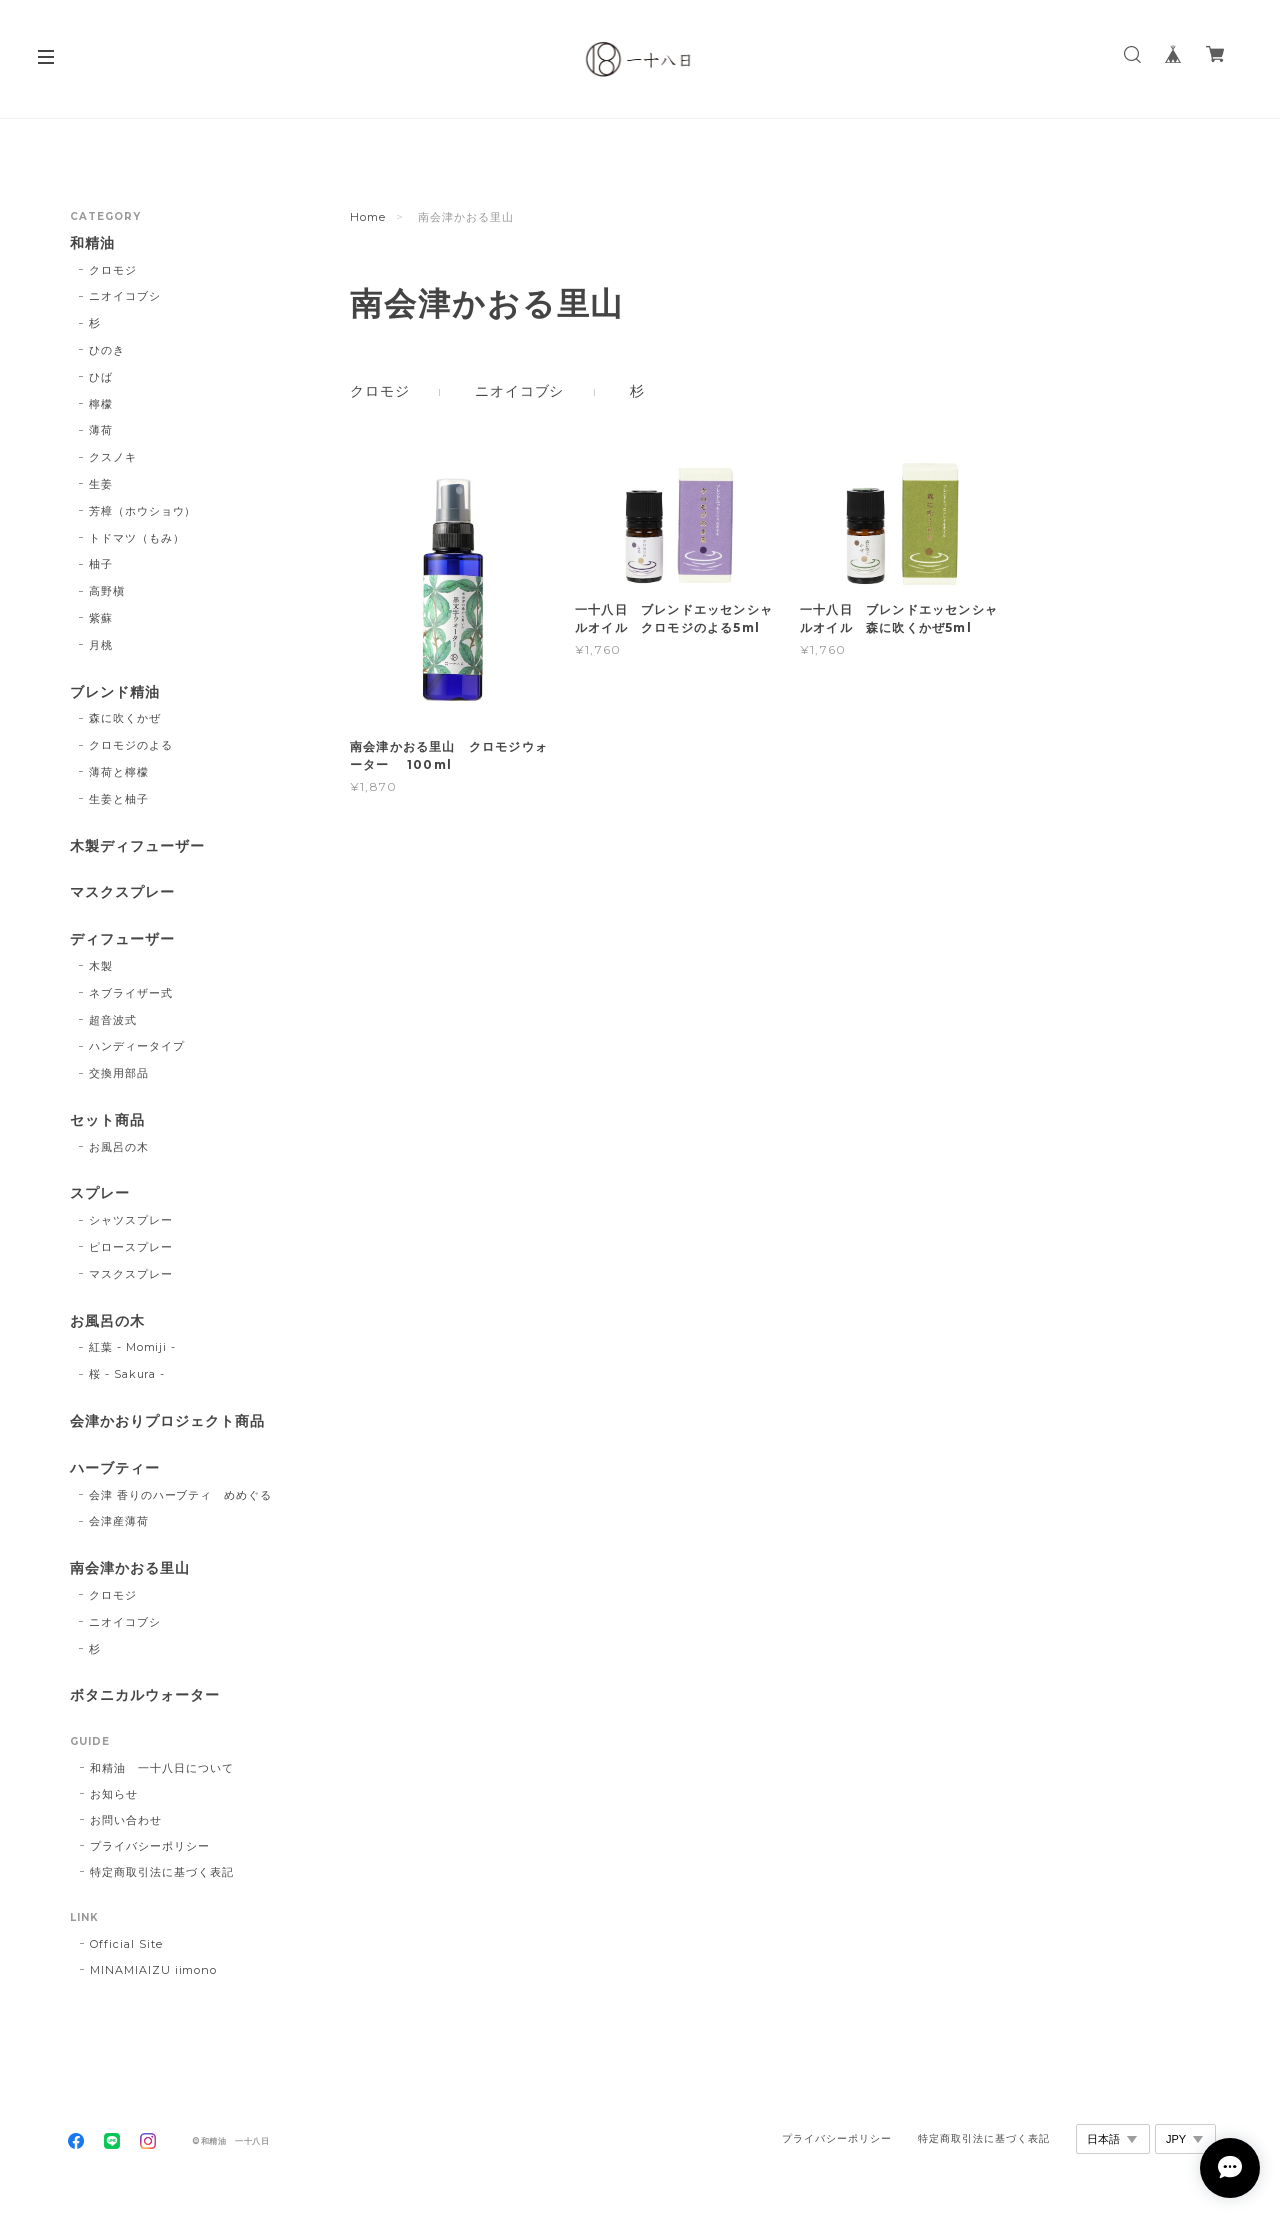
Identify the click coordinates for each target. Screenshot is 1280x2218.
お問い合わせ (126, 1820)
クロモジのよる (131, 745)
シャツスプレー (131, 1220)
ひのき (107, 350)
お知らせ (114, 1794)
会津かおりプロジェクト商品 (167, 1421)
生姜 (101, 484)
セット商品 (107, 1120)
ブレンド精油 (115, 692)
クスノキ (113, 457)
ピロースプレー (131, 1247)
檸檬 (101, 404)
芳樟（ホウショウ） (143, 511)
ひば (101, 377)
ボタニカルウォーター (145, 1695)
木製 (101, 966)
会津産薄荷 (119, 1521)
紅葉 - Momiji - (132, 1347)
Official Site (126, 1944)
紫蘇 (101, 618)
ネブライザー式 (131, 993)
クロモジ (379, 391)
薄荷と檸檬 (119, 772)
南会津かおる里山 (130, 1568)
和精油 (92, 243)
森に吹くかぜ (125, 718)
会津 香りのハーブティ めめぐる (180, 1495)
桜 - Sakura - (127, 1374)
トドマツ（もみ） (137, 538)
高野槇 (107, 591)
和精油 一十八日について (162, 1768)
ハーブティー (115, 1468)
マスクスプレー (122, 892)
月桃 (101, 645)
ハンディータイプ (137, 1046)
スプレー (100, 1193)
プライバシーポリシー (150, 1846)
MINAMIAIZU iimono (153, 1970)
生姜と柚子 (119, 799)
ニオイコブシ (519, 391)
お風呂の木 (119, 1147)
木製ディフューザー (137, 846)
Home (368, 217)
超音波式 (113, 1020)
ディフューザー (122, 939)
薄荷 (101, 430)
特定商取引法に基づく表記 (162, 1872)
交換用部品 (119, 1073)
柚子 (101, 564)
